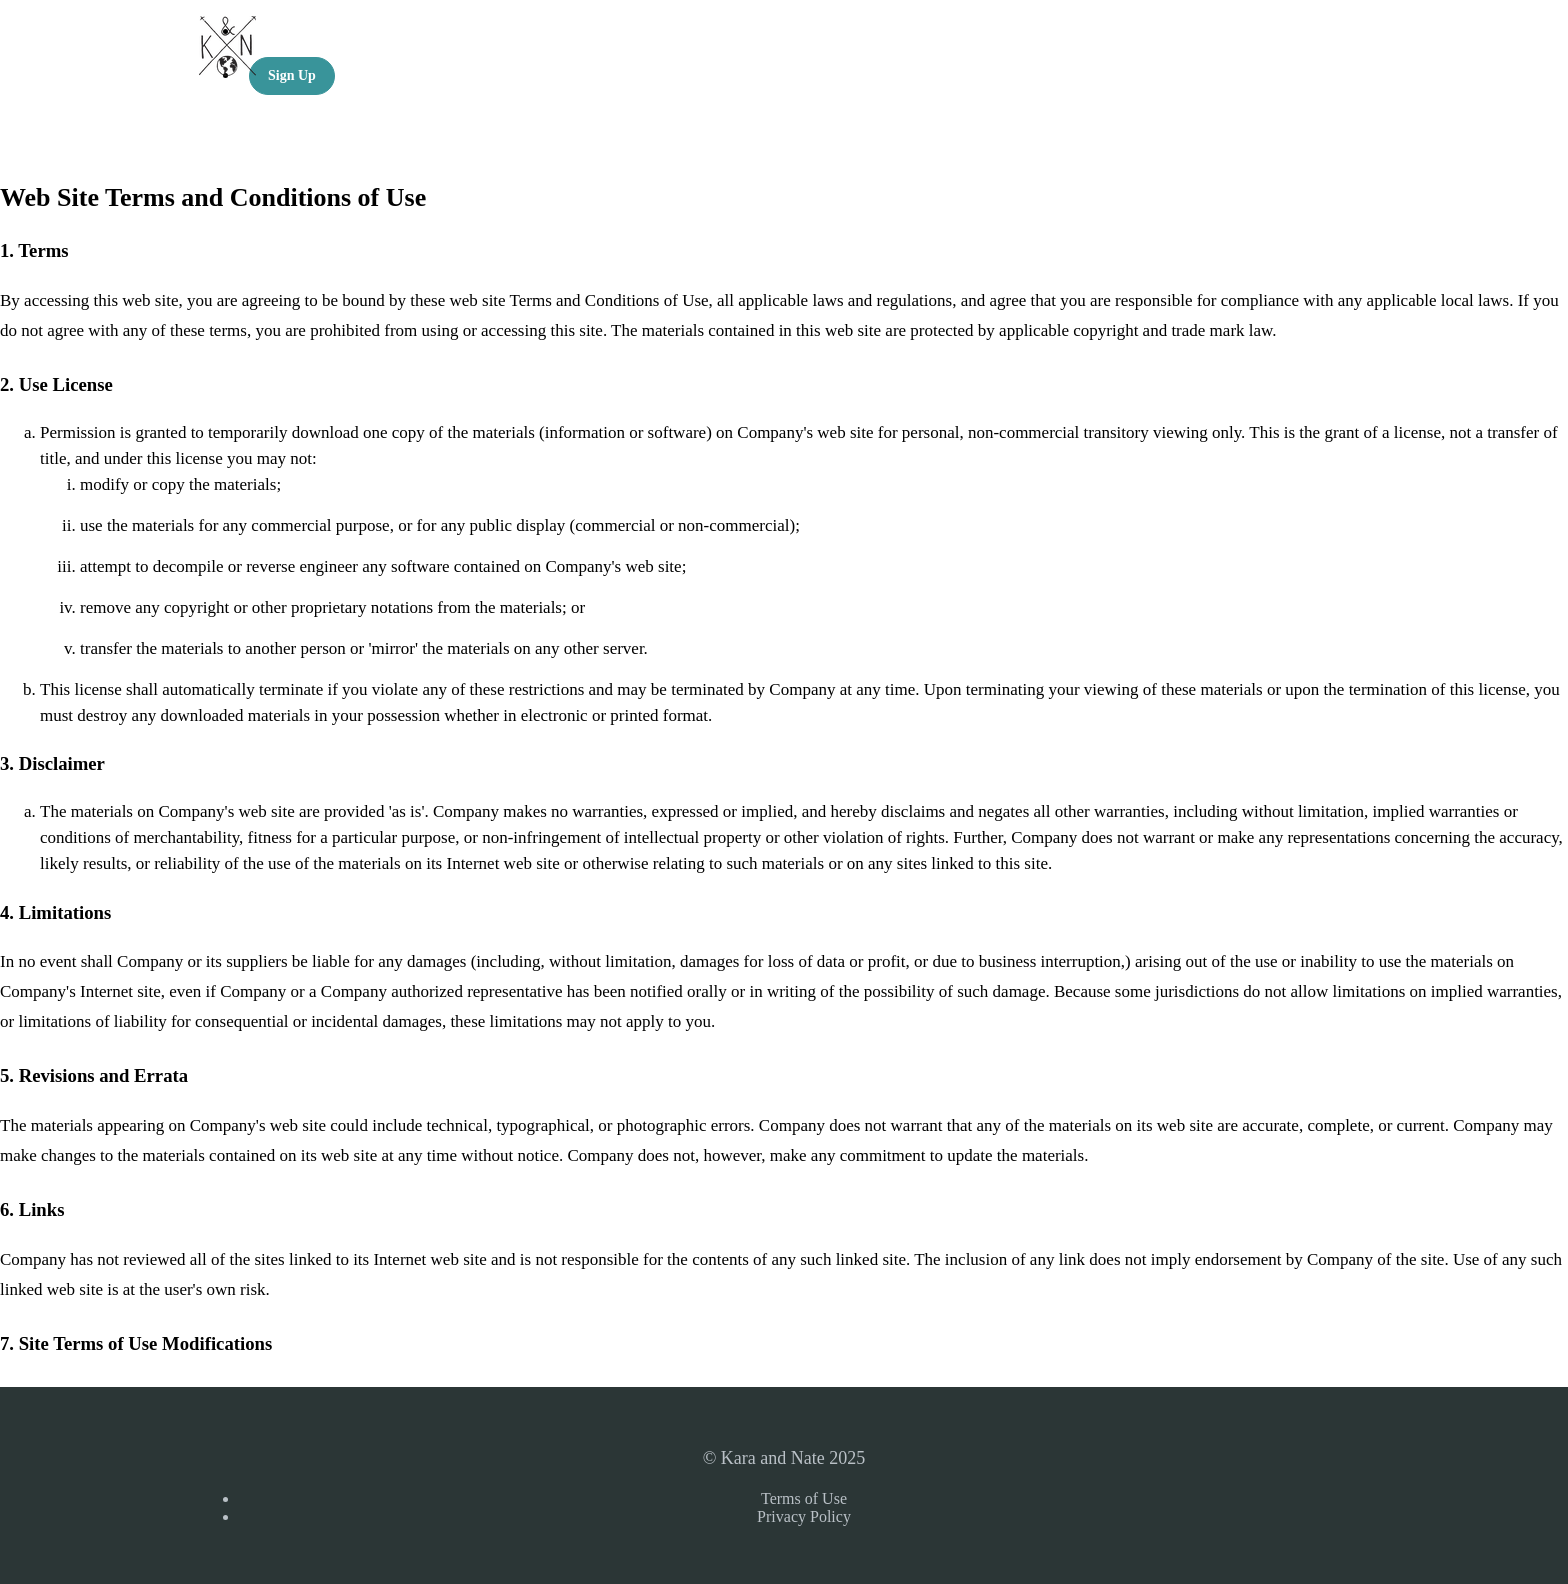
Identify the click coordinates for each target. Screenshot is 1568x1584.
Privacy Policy (804, 1516)
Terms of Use (804, 1498)
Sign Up (292, 75)
